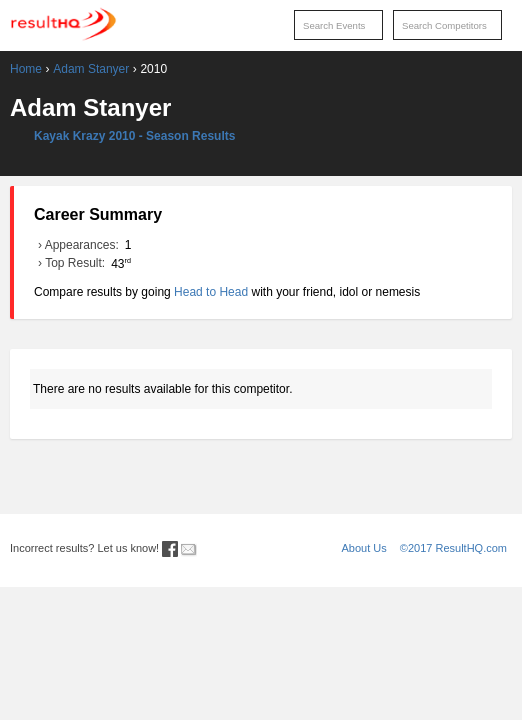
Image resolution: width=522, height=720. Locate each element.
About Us (364, 548)
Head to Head (211, 292)
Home (26, 69)
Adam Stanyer (91, 69)
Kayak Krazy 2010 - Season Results (134, 136)
